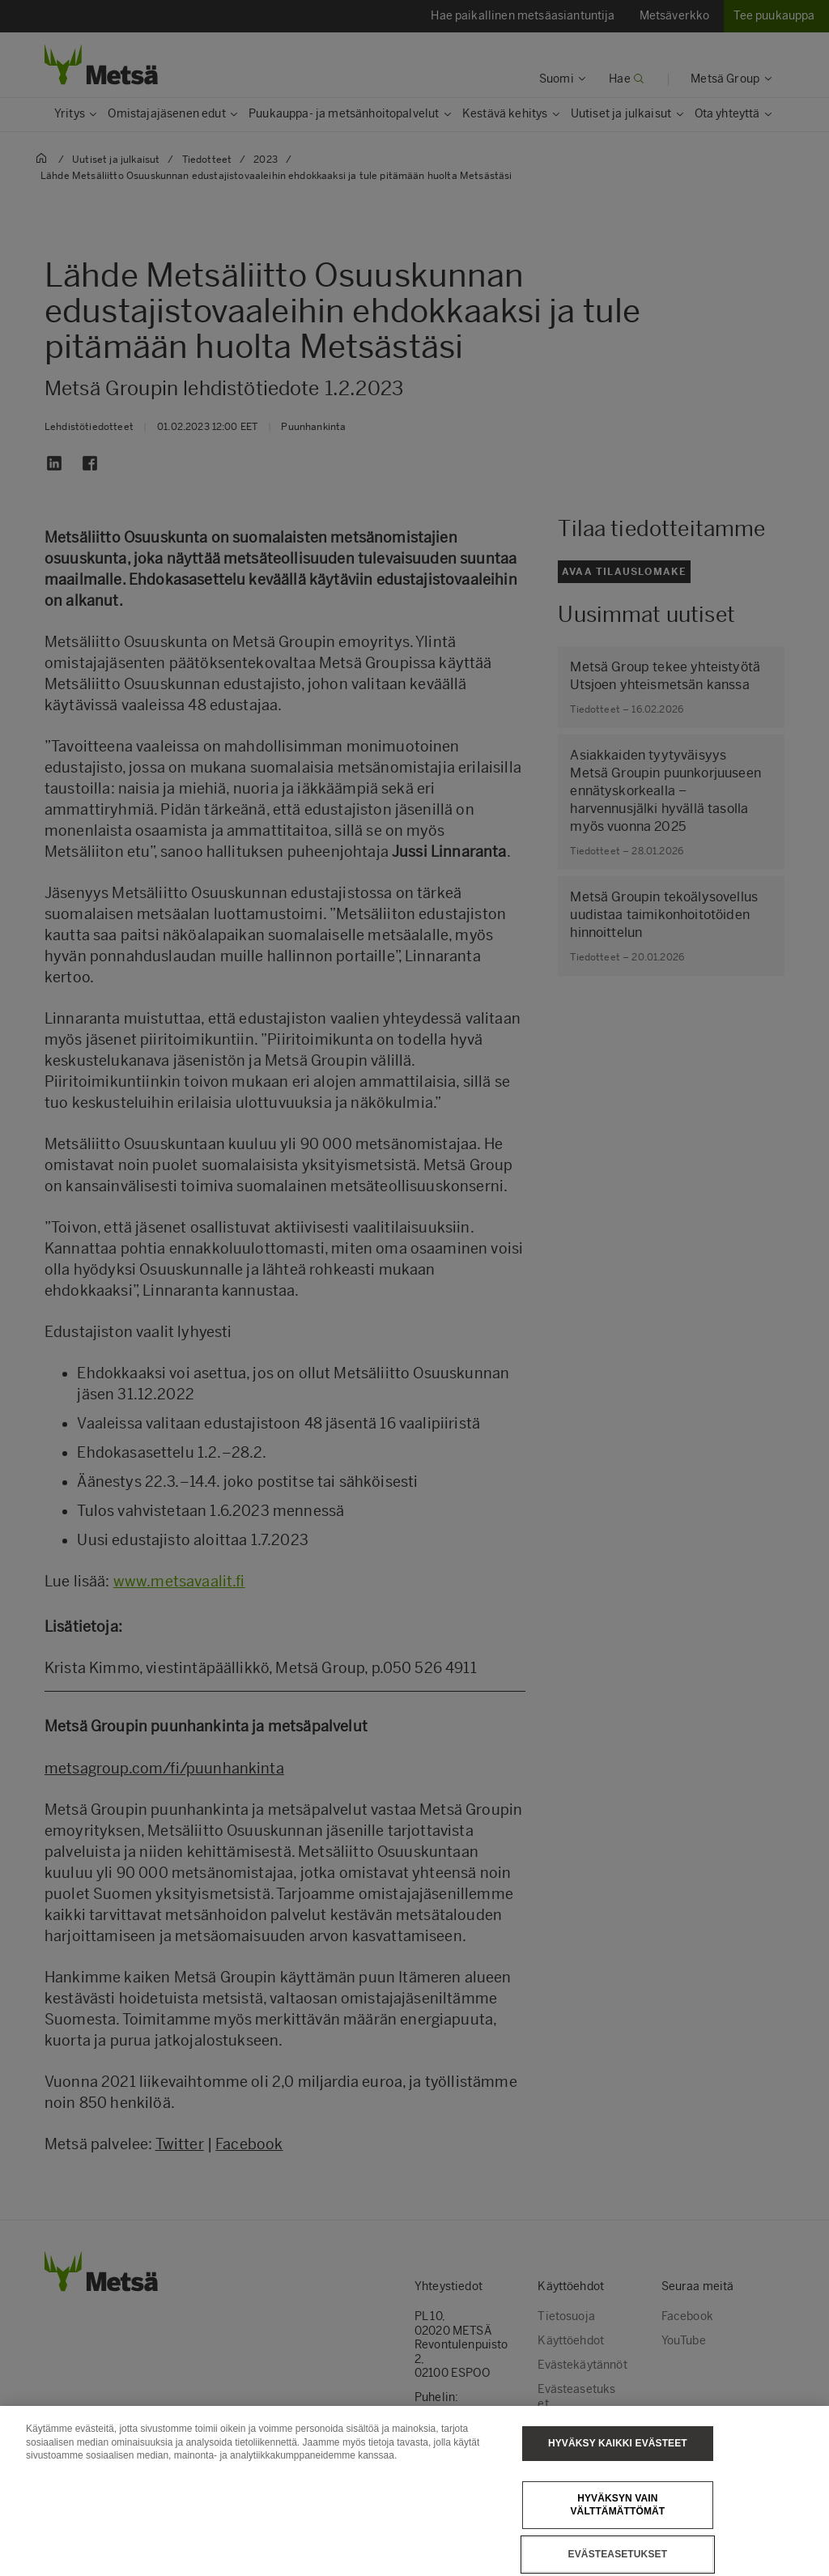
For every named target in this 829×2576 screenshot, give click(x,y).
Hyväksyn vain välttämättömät (617, 2519)
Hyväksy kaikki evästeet (617, 2457)
